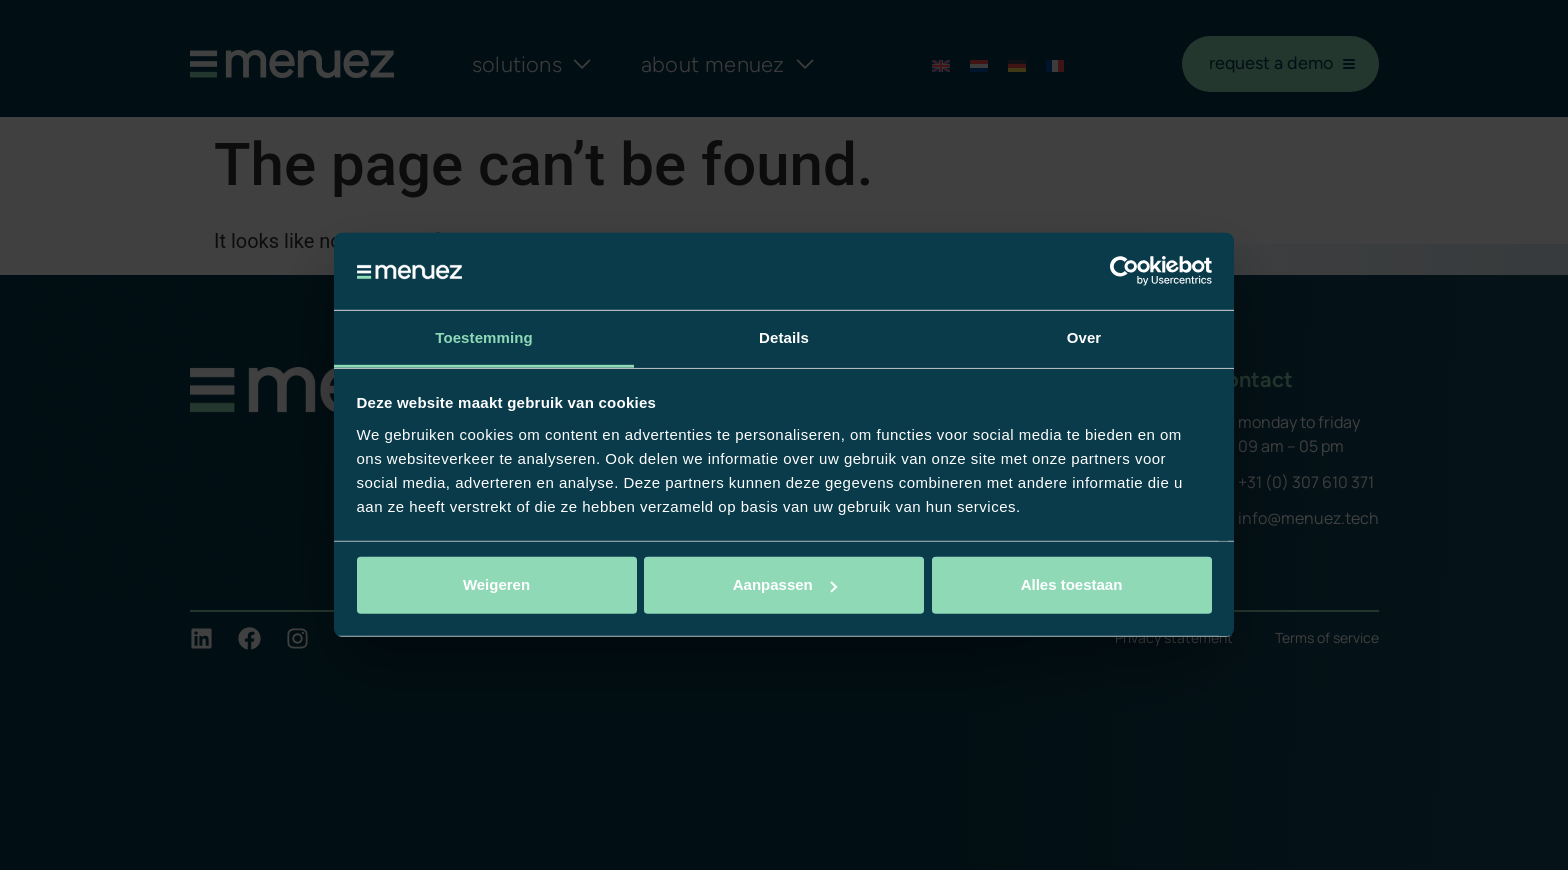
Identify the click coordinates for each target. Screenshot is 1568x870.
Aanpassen (785, 584)
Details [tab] (784, 337)
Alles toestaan (1072, 584)
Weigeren (496, 584)
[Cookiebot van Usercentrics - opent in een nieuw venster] (1124, 271)
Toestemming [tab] (484, 337)
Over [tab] (1084, 337)
